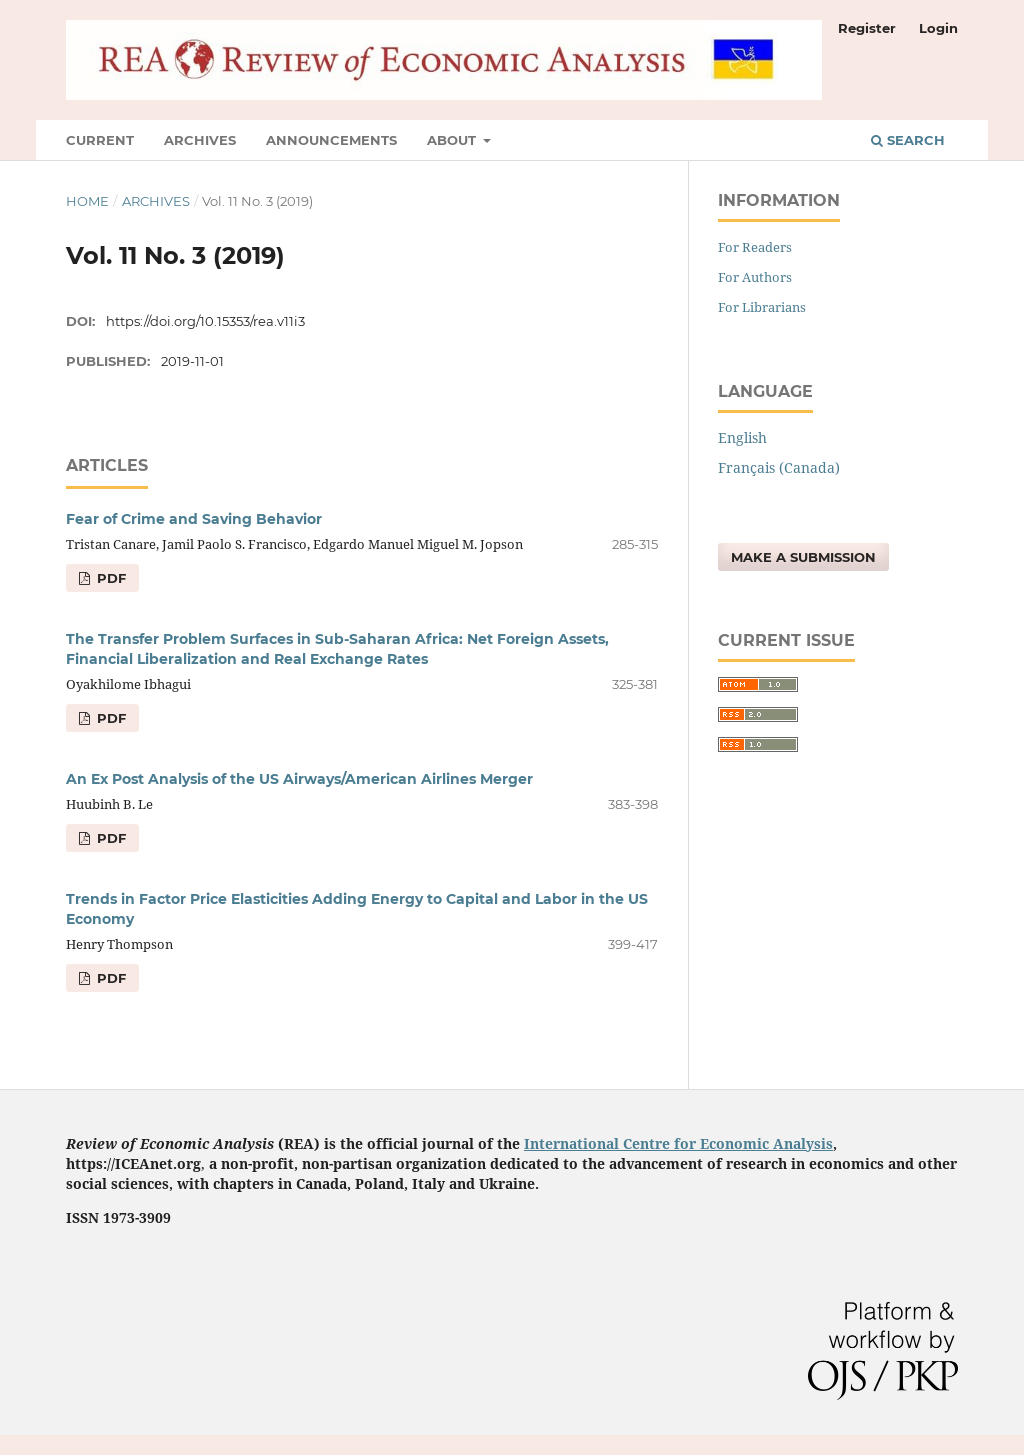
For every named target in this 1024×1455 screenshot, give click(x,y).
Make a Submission (803, 557)
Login (938, 28)
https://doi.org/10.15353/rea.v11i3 (205, 321)
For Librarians (762, 307)
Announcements (331, 140)
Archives (200, 140)
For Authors (755, 277)
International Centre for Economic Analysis (678, 1143)
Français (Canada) (779, 467)
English (742, 437)
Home (87, 201)
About (453, 140)
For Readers (755, 247)
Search (908, 140)
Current (100, 140)
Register (867, 28)
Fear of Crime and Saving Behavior (194, 519)
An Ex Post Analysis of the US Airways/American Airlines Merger (299, 779)
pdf (109, 578)
